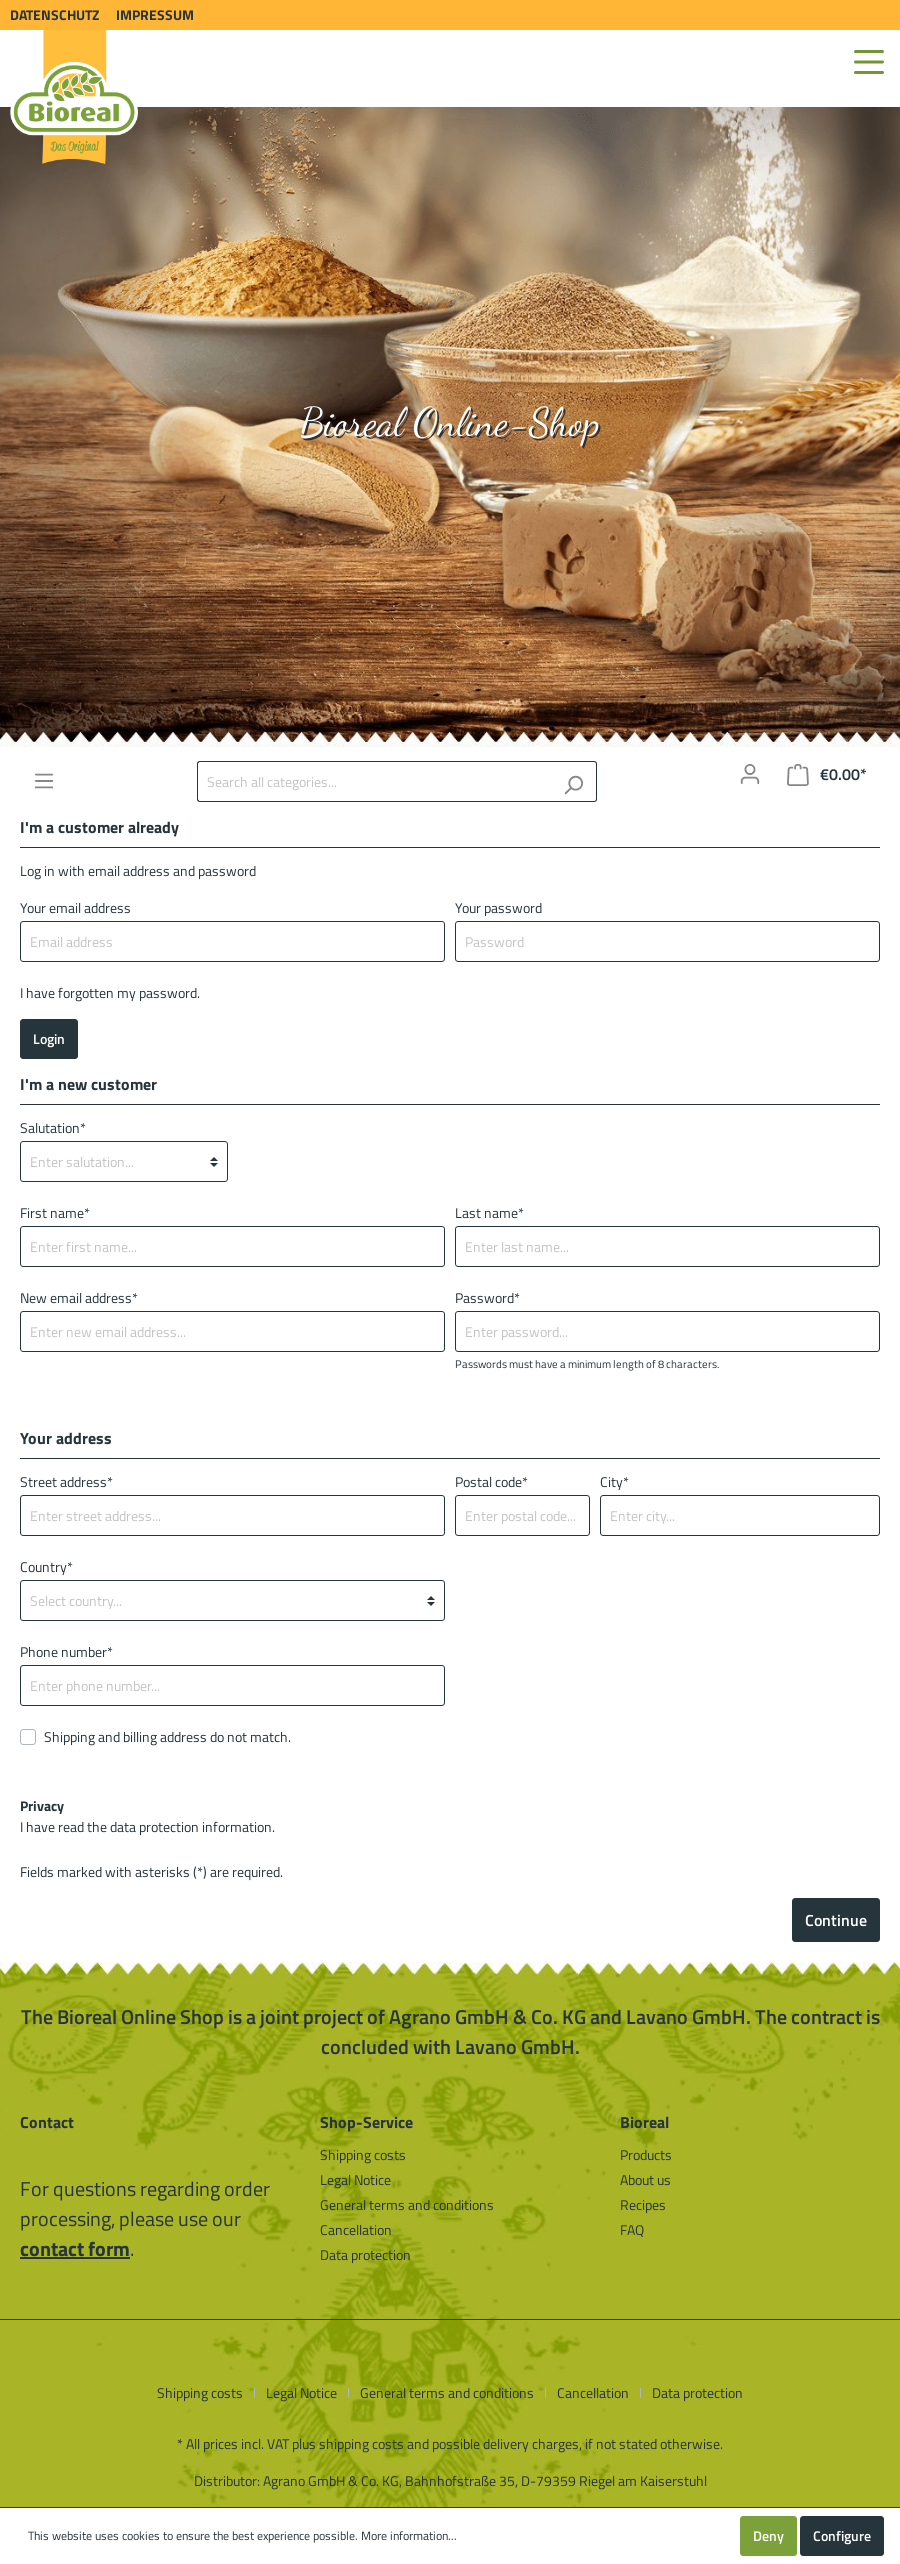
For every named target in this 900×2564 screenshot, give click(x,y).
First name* (55, 1212)
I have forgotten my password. (110, 992)
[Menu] (869, 62)
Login (49, 1038)
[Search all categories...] (374, 781)
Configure (842, 2535)
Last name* (489, 1212)
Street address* (66, 1481)
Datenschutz (54, 14)
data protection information (191, 1826)
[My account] (750, 774)
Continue (836, 1920)
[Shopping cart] (827, 774)
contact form (75, 2248)
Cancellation (356, 2229)
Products (646, 2154)
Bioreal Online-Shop (450, 422)
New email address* (79, 1297)
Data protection (365, 2254)
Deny (768, 2535)
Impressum (155, 14)
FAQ (632, 2229)
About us (645, 2179)
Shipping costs (363, 2154)
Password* (487, 1297)
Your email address (75, 907)
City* (614, 1481)
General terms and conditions (407, 2204)
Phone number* (66, 1651)
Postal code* (491, 1481)
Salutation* (53, 1127)
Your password (498, 907)
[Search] (573, 781)
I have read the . (147, 1816)
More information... (409, 2536)
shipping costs (361, 2443)
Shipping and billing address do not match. (167, 1736)
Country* (46, 1566)
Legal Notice (355, 2179)
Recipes (643, 2204)
